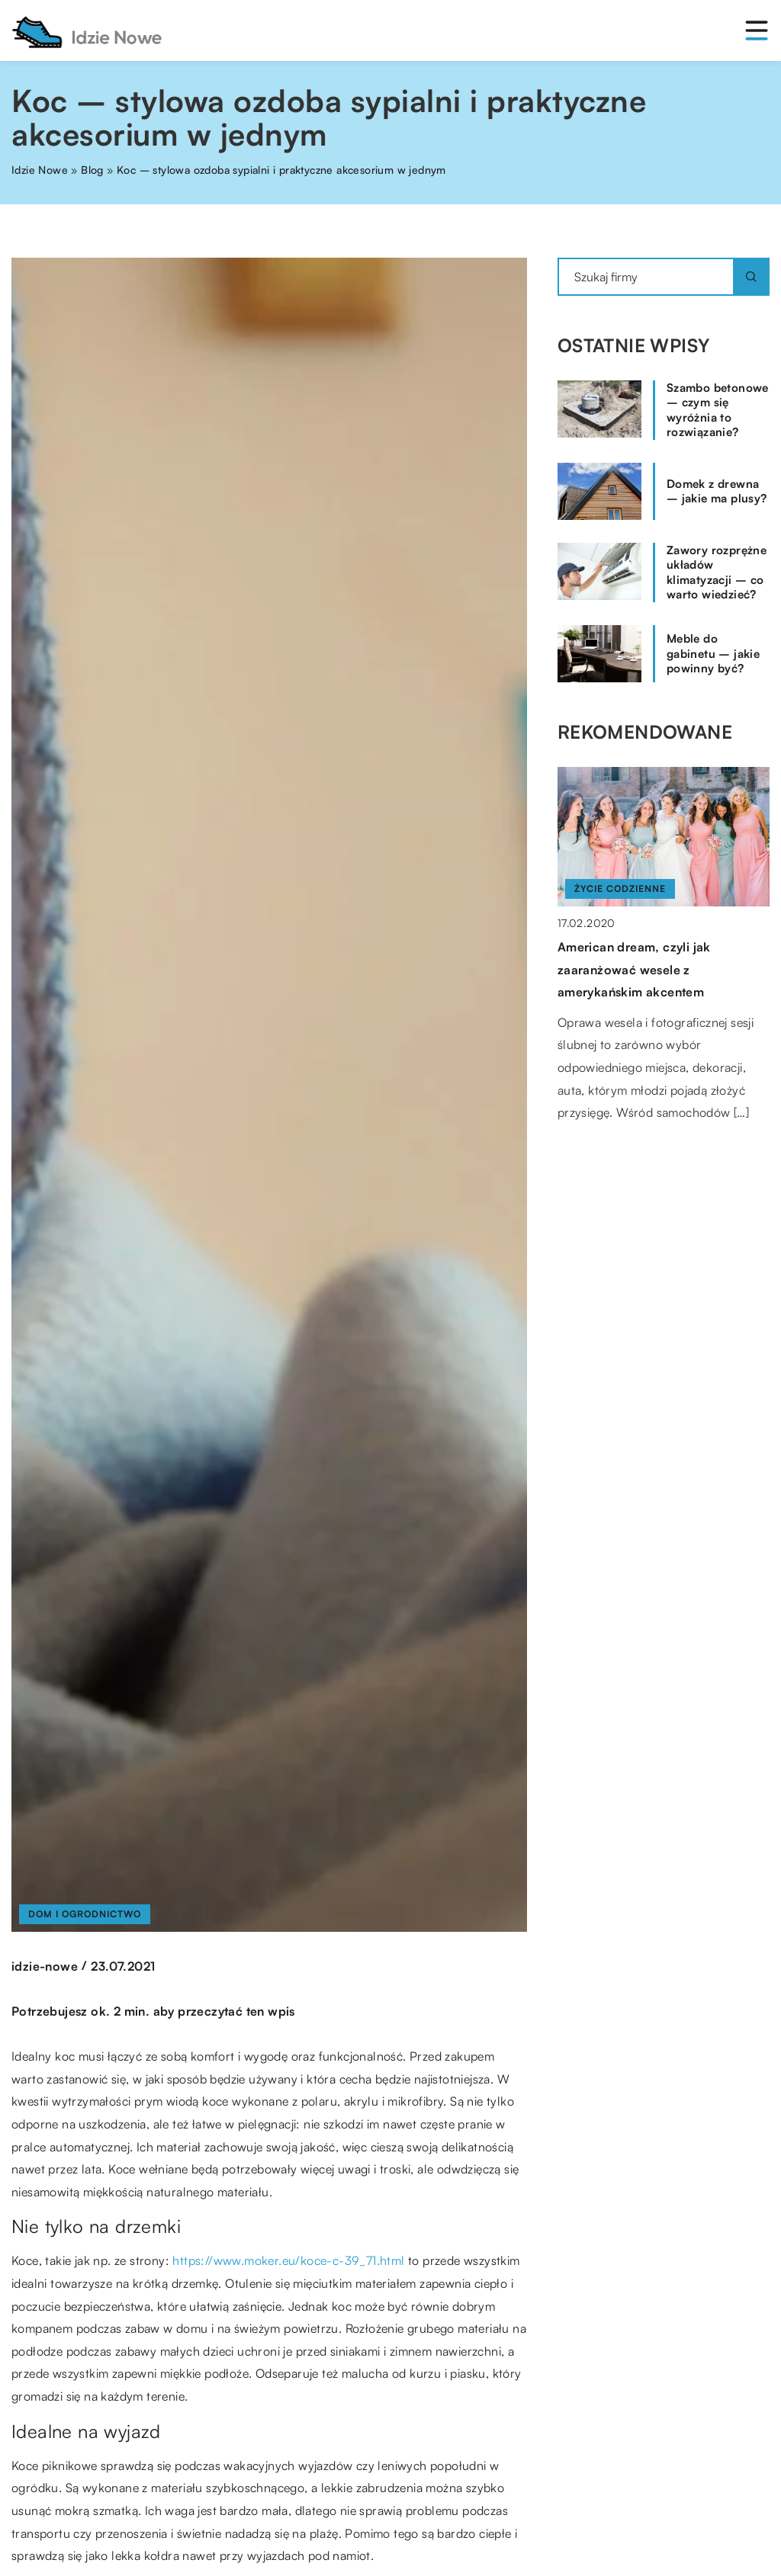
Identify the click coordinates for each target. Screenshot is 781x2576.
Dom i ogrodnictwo (84, 1914)
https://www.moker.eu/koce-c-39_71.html (288, 2260)
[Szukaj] (751, 277)
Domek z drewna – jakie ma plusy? (717, 491)
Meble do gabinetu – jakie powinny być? (713, 653)
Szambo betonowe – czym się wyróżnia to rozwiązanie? (718, 410)
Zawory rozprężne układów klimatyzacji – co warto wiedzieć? (717, 572)
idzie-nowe (44, 1966)
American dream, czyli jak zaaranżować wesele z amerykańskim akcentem (634, 969)
